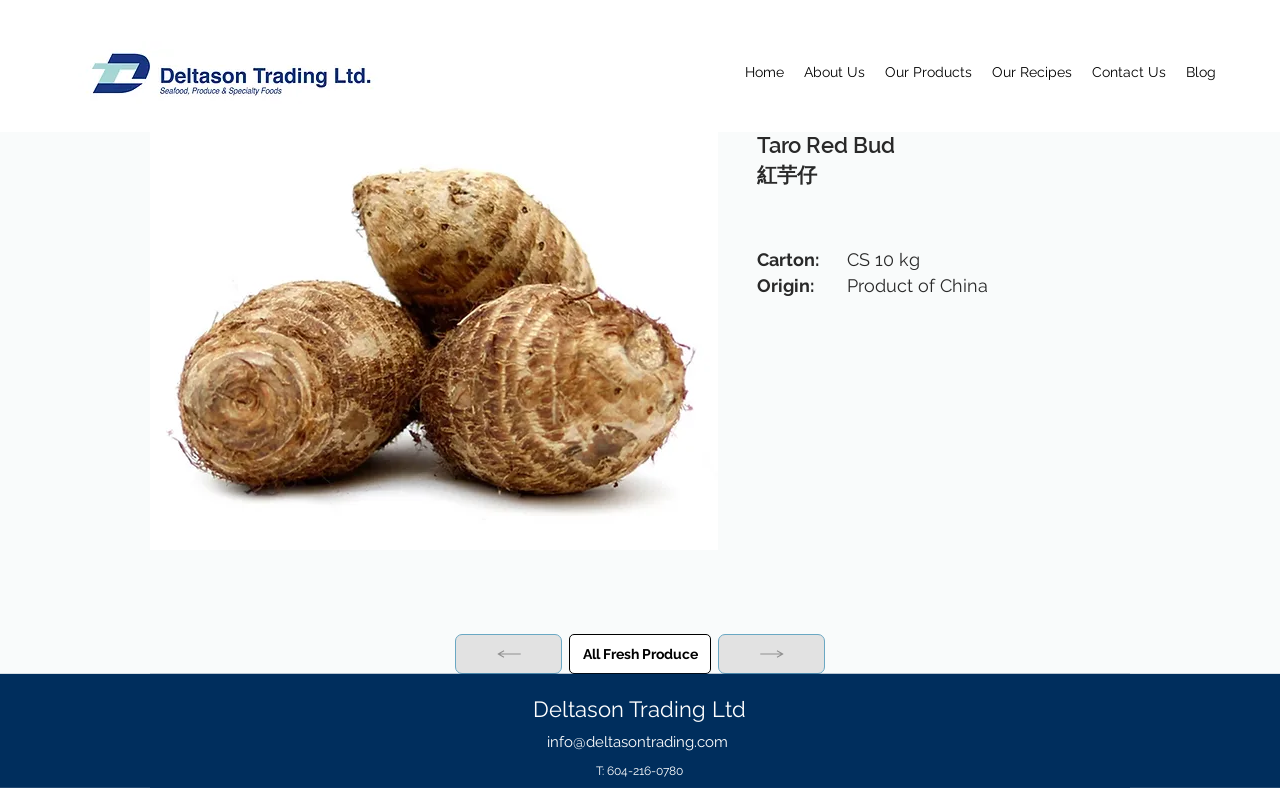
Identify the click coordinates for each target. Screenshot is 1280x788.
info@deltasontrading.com (637, 742)
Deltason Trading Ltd (639, 709)
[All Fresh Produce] (640, 654)
